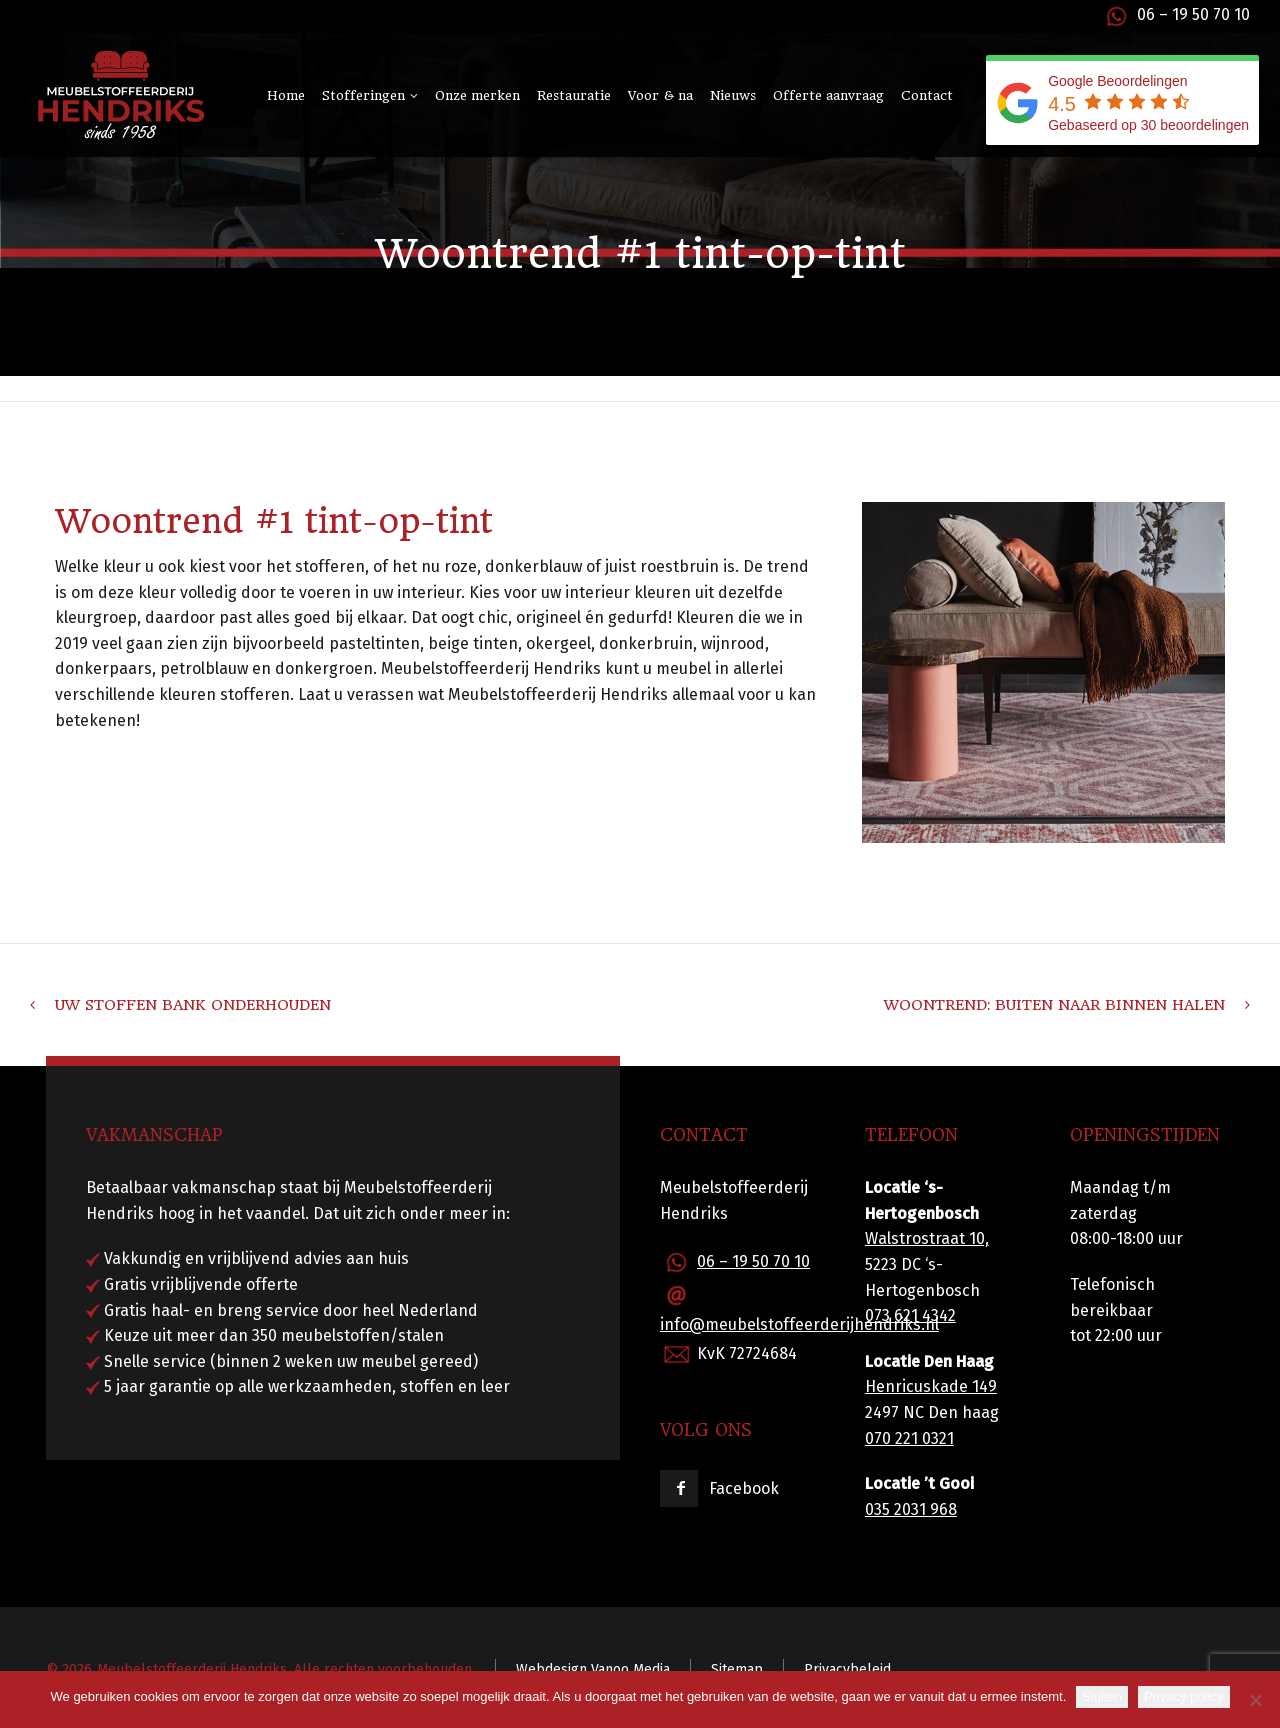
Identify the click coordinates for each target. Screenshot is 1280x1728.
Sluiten (1102, 1696)
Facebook (744, 1488)
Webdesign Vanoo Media (593, 1669)
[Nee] (1255, 1700)
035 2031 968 (911, 1509)
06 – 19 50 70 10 (1193, 14)
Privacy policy (1183, 1696)
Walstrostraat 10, (927, 1238)
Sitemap (737, 1669)
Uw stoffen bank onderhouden (193, 1005)
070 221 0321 (909, 1438)
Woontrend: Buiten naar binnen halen (1054, 1005)
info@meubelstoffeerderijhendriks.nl (799, 1324)
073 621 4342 (910, 1315)
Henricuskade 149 (931, 1386)
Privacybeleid (847, 1669)
